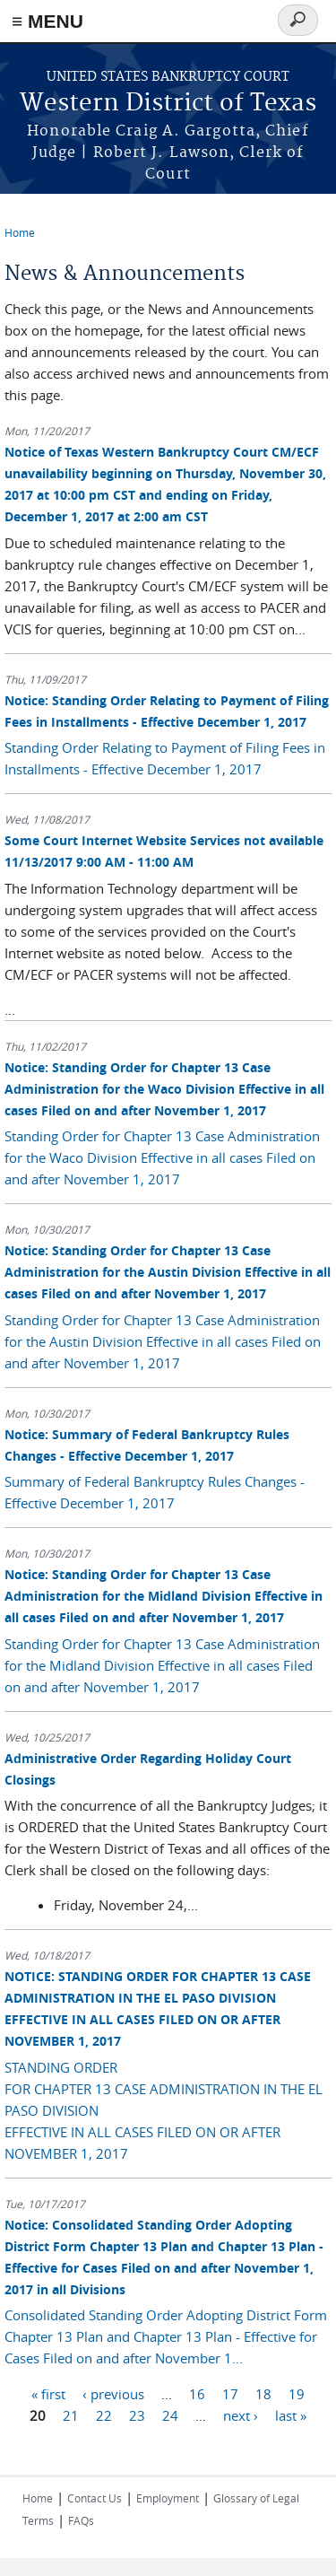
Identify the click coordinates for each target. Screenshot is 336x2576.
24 (170, 2414)
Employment (167, 2498)
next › (240, 2414)
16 (197, 2393)
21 (71, 2414)
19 (297, 2393)
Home (19, 232)
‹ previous (113, 2393)
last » (290, 2414)
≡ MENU (47, 21)
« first (48, 2393)
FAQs (81, 2520)
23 (137, 2414)
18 (263, 2393)
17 (230, 2393)
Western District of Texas (168, 103)
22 (104, 2414)
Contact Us (94, 2498)
